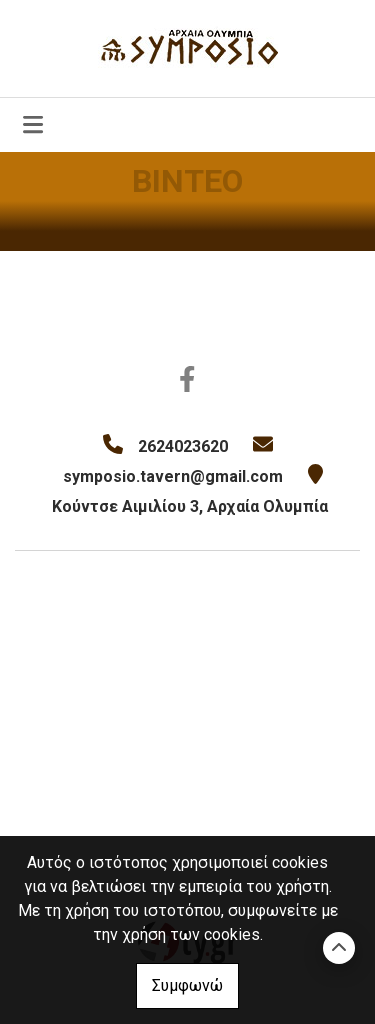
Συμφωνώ (187, 985)
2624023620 (183, 446)
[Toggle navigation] (33, 125)
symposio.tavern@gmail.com (173, 476)
